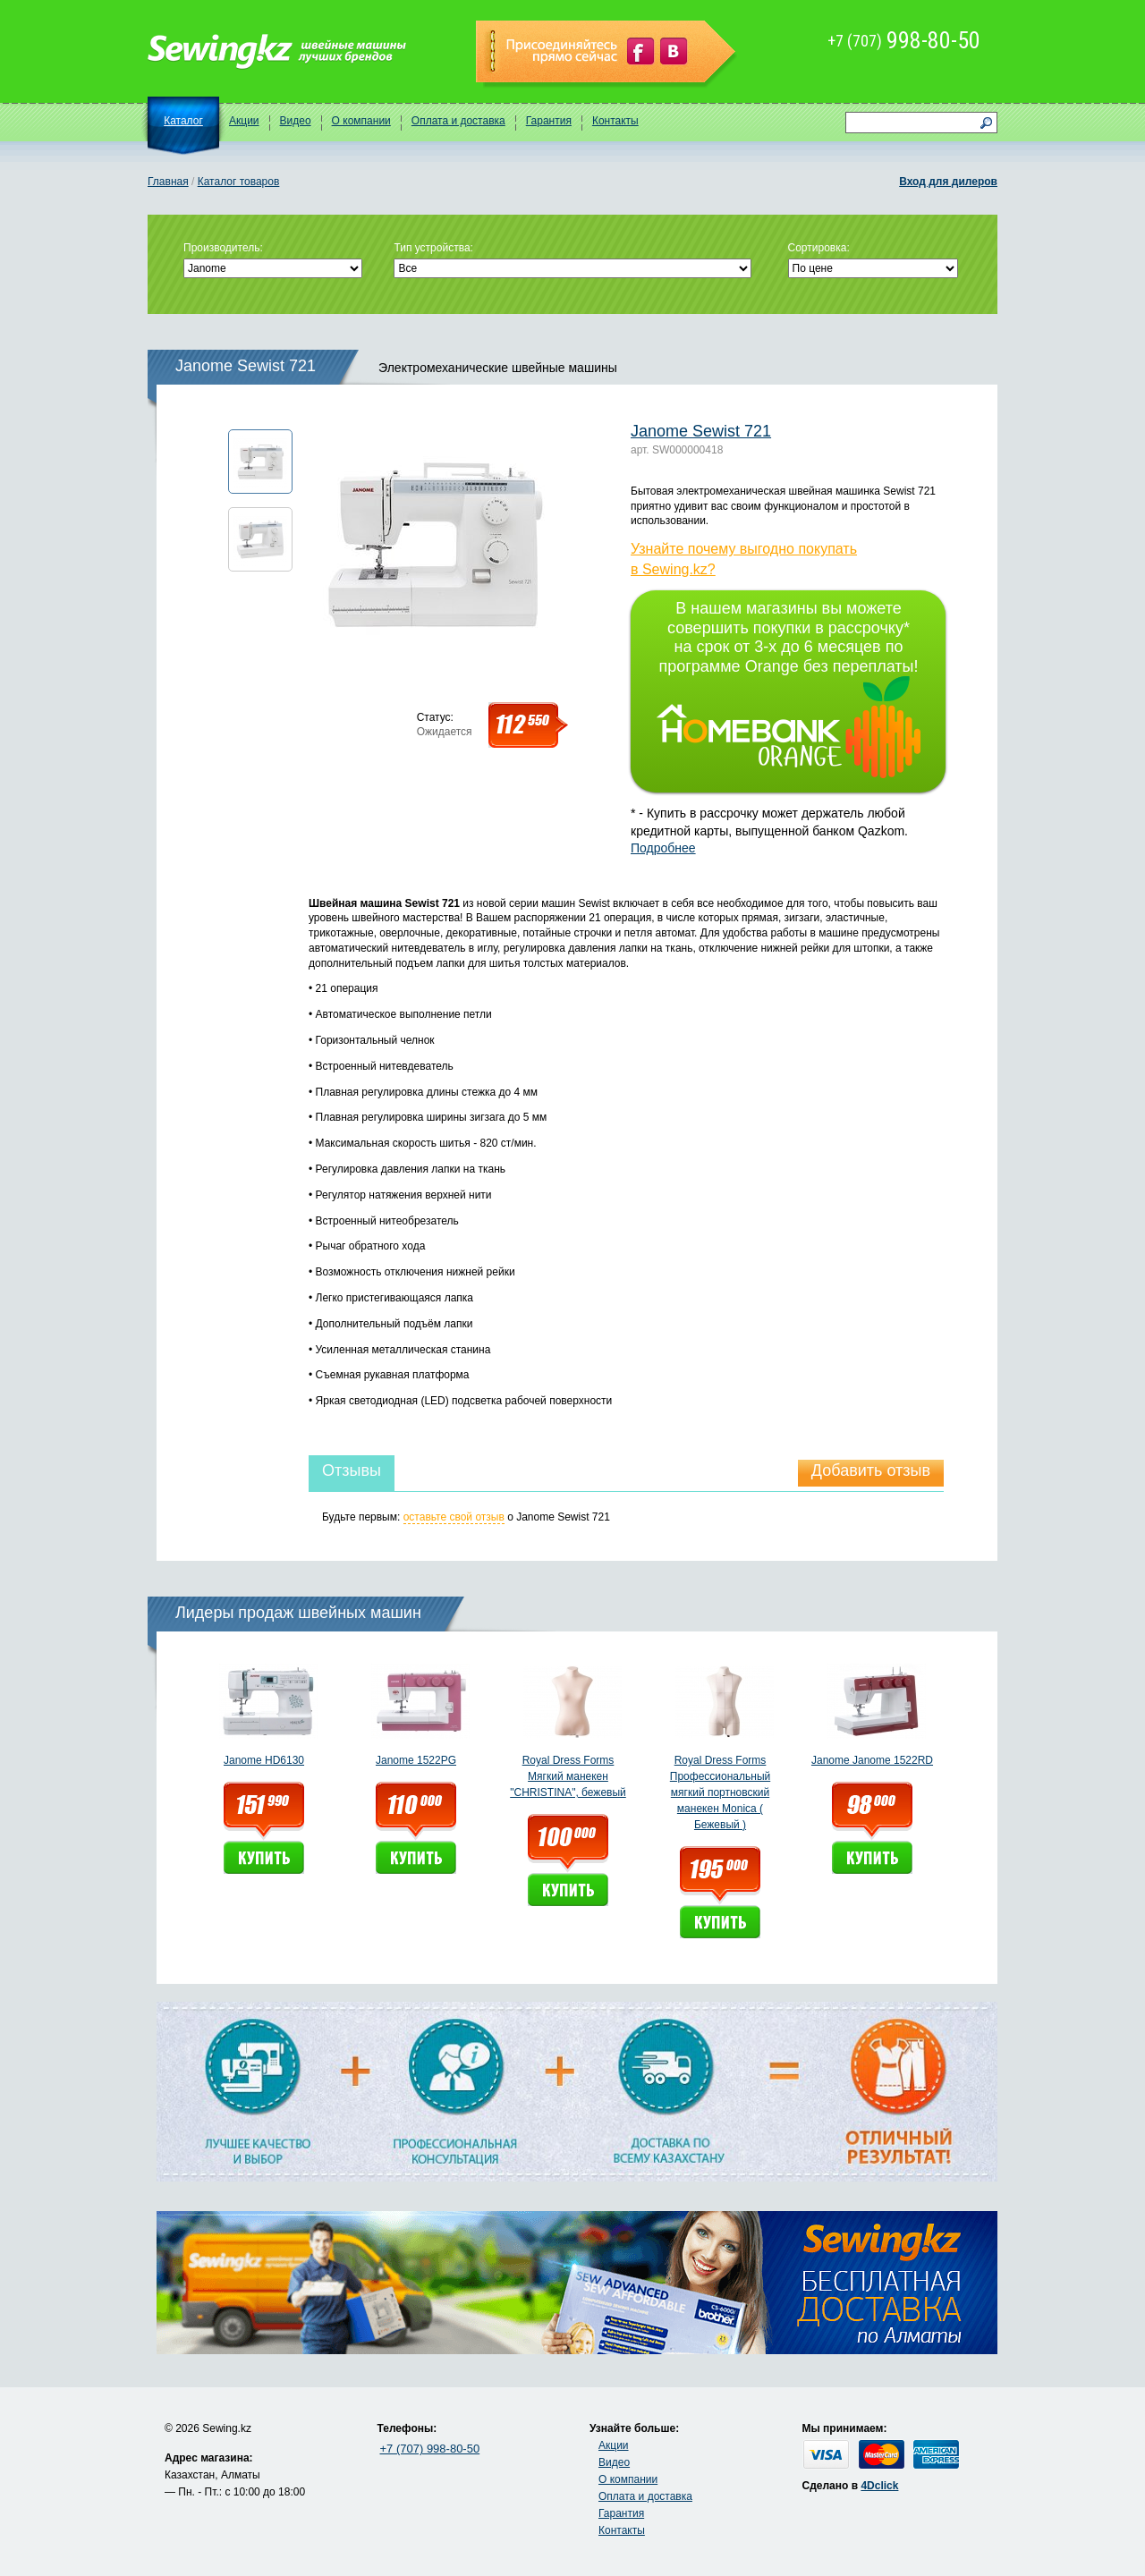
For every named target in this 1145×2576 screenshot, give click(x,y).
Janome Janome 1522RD (872, 1760)
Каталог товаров (239, 181)
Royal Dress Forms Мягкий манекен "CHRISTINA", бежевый (568, 1776)
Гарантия (549, 120)
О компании (361, 120)
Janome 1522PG (416, 1760)
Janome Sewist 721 (701, 431)
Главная (168, 181)
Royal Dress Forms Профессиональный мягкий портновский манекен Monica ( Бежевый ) (720, 1792)
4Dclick (879, 2485)
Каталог (183, 120)
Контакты (615, 120)
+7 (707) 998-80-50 (430, 2448)
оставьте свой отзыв (454, 1517)
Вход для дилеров (948, 181)
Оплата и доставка (458, 120)
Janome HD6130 (264, 1760)
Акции (244, 120)
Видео (295, 120)
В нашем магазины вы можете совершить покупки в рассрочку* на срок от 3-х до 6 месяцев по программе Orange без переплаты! (788, 688)
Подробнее (663, 848)
